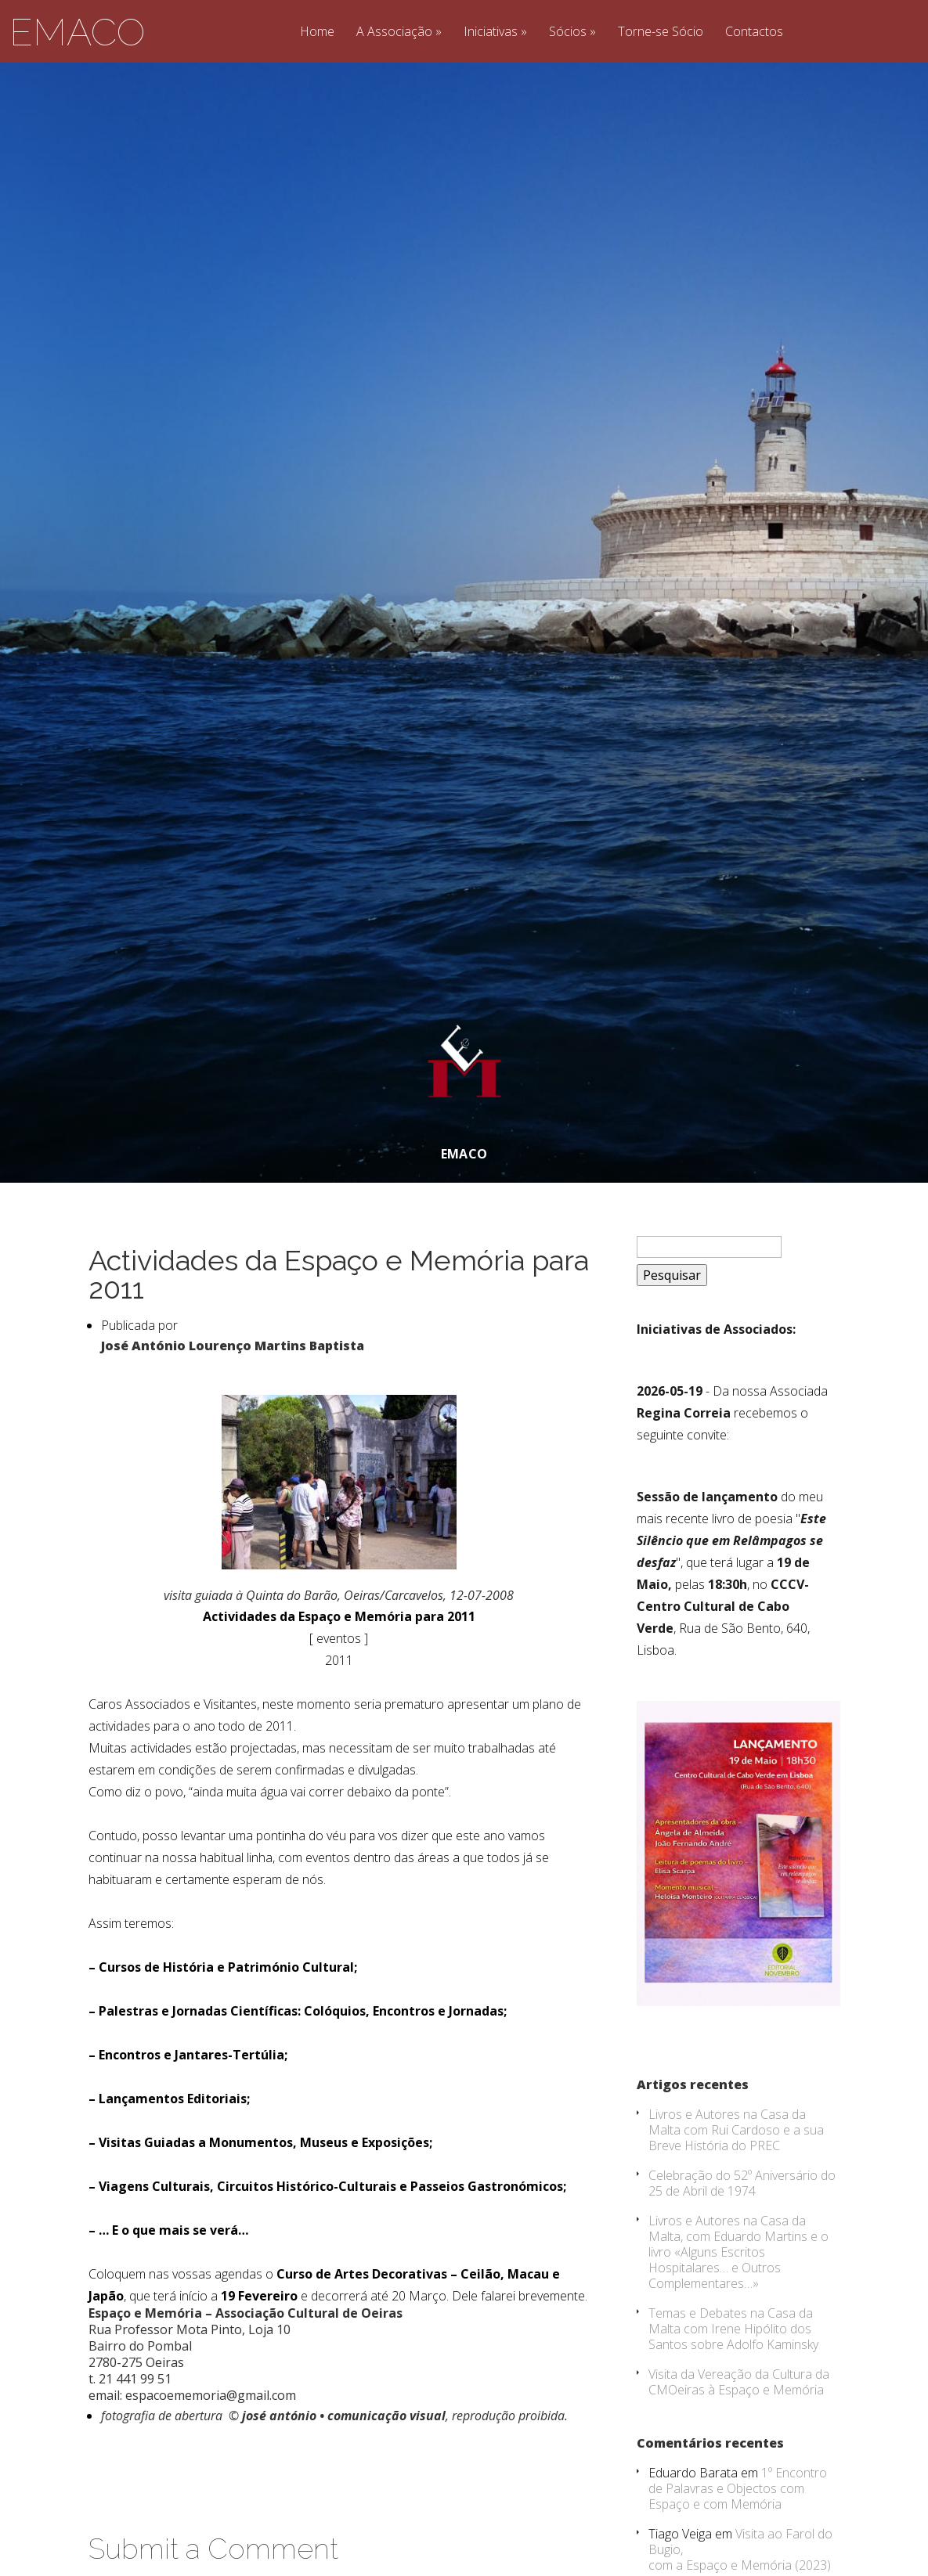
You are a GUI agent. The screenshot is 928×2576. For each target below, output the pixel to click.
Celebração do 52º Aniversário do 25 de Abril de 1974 (742, 2245)
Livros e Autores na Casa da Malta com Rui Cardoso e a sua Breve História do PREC (736, 2192)
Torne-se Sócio (660, 32)
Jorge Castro (452, 68)
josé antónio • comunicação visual (344, 2478)
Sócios (568, 32)
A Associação (394, 32)
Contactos (754, 32)
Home (317, 32)
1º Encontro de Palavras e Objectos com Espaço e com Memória (737, 2551)
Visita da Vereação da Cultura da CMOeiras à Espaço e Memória (738, 2444)
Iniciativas (491, 32)
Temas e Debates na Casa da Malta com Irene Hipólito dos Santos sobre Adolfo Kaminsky (733, 2391)
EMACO (77, 32)
